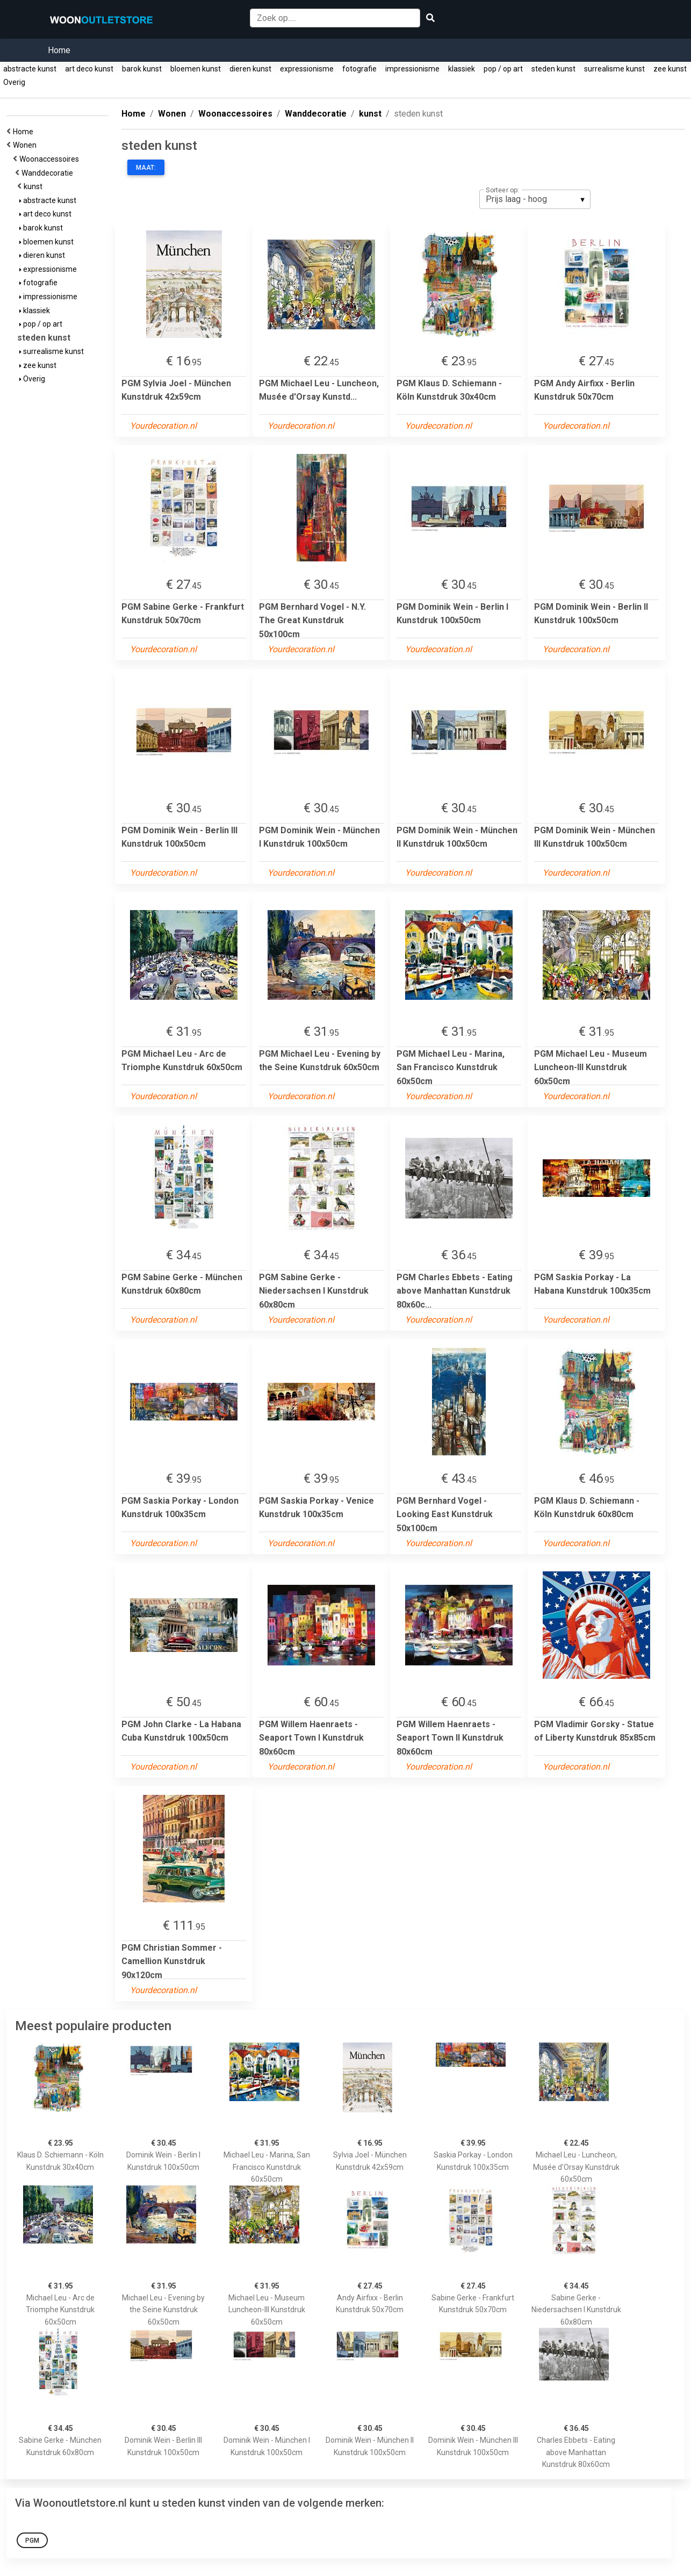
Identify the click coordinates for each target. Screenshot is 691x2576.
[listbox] (535, 199)
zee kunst (670, 68)
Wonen (26, 145)
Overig (14, 82)
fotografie (359, 68)
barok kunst (142, 68)
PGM (32, 2540)
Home (59, 50)
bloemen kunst (195, 68)
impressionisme (412, 68)
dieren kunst (250, 68)
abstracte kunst (30, 68)
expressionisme (307, 68)
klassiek (461, 68)
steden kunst (553, 68)
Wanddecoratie (48, 173)
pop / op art (503, 68)
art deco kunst (89, 68)
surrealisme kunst (614, 68)
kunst (35, 186)
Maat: (146, 167)
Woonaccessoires (50, 159)
